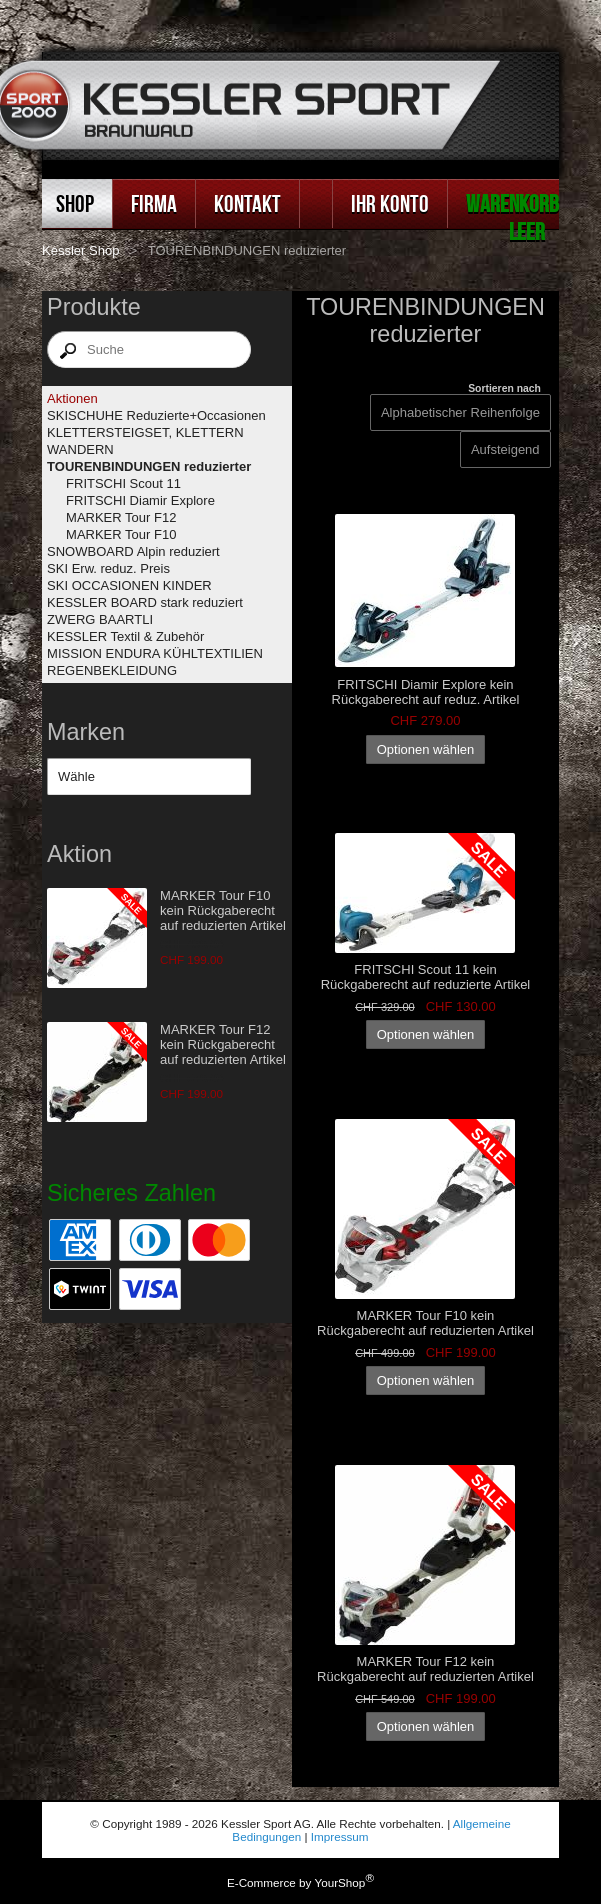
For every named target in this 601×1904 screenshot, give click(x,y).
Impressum (340, 1836)
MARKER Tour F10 (121, 534)
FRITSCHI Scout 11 (123, 483)
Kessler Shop (80, 250)
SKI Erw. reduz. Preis (108, 568)
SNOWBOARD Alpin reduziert (133, 551)
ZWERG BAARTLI (100, 619)
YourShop (339, 1882)
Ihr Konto (390, 203)
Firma (154, 203)
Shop (75, 203)
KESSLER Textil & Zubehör (125, 636)
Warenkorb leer (512, 217)
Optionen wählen (426, 749)
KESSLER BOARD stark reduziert (145, 602)
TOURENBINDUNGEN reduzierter (149, 466)
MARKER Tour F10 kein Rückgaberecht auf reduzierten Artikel (223, 910)
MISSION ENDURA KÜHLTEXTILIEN (155, 653)
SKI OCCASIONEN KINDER (129, 585)
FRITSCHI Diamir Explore (140, 500)
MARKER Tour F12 (121, 517)
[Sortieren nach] (505, 449)
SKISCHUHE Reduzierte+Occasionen (156, 415)
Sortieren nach (504, 388)
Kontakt (247, 203)
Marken (86, 732)
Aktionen (72, 398)
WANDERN (80, 449)
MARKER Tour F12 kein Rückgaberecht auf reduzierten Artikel (223, 1044)
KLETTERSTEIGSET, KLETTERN (145, 432)
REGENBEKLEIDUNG (112, 670)
